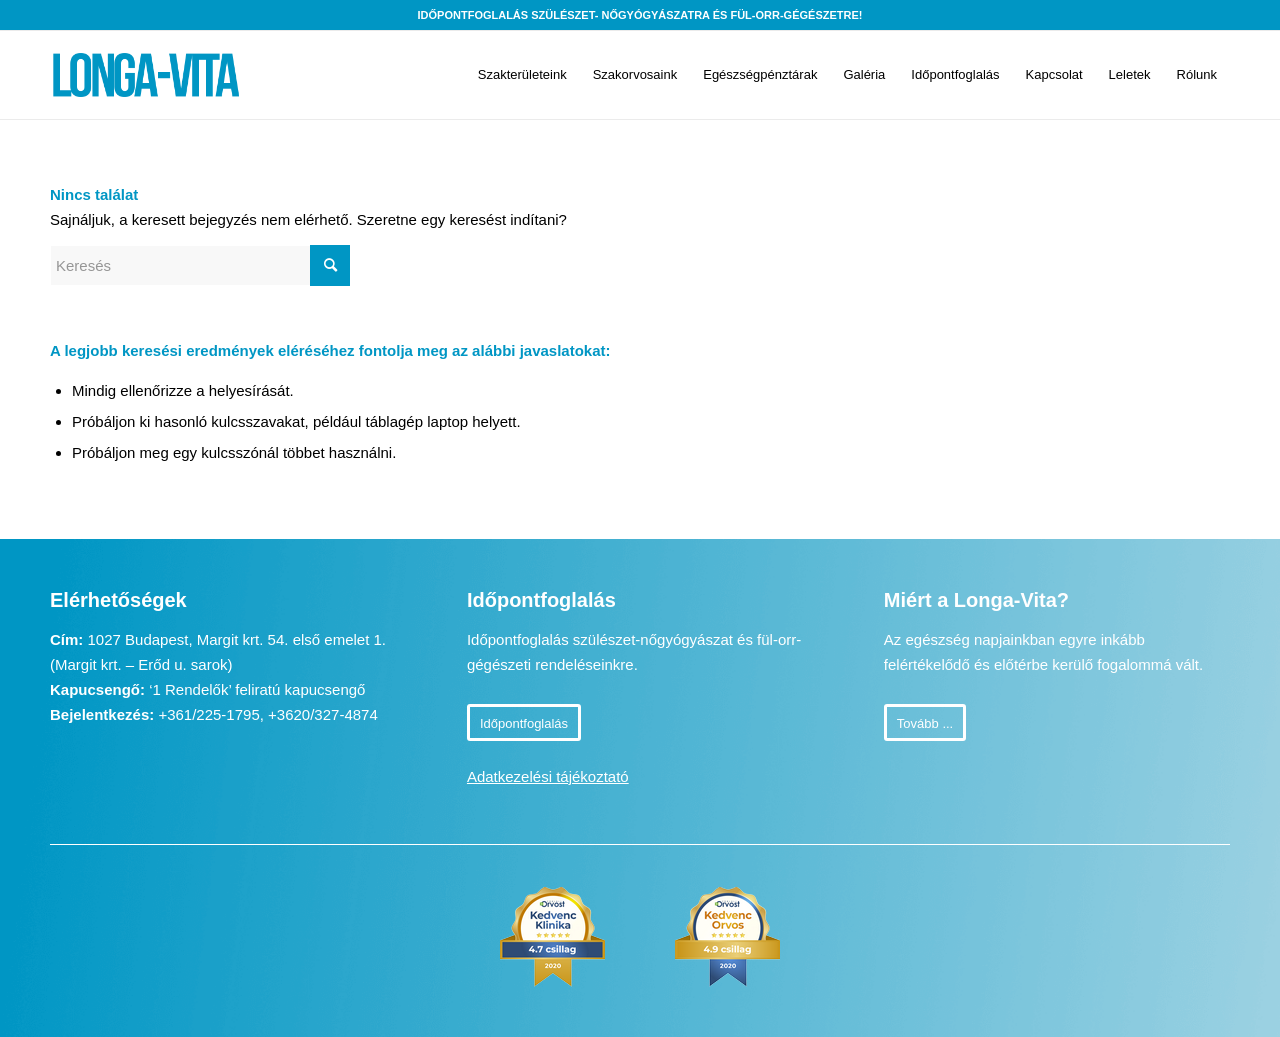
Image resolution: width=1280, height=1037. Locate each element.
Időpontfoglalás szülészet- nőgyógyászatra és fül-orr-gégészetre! (640, 15)
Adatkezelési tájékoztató (548, 776)
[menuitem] (522, 75)
